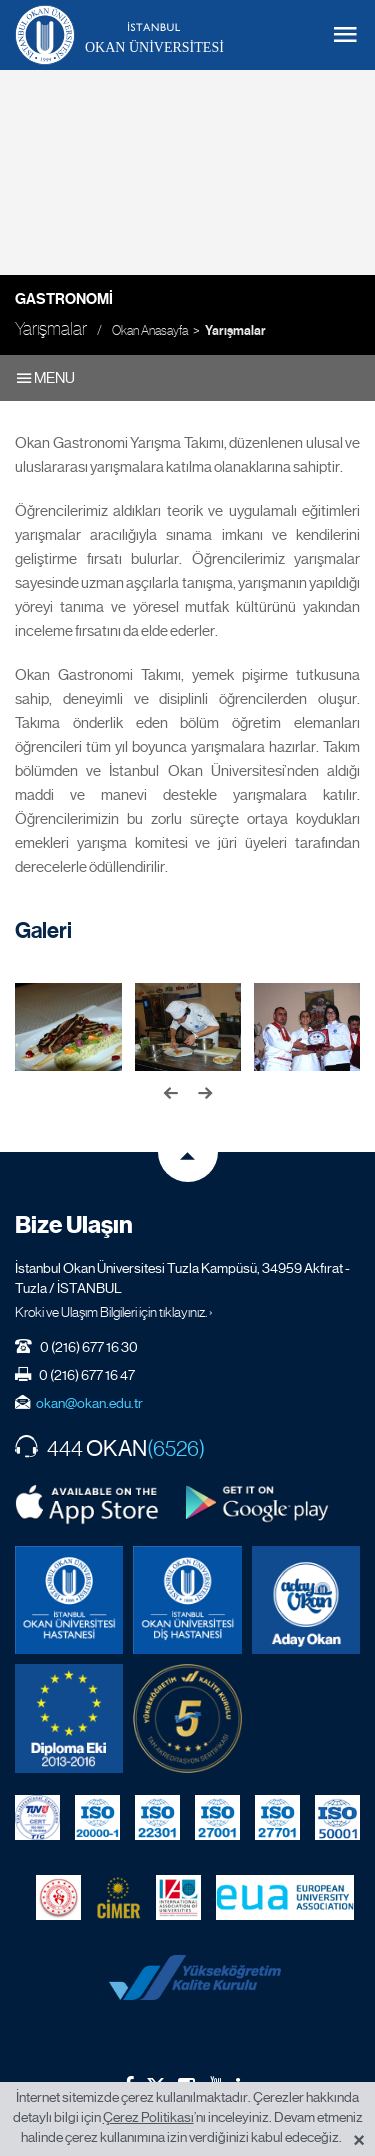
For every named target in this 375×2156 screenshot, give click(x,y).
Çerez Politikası (148, 2117)
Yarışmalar (235, 331)
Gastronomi (64, 299)
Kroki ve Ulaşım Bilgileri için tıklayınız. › (114, 1312)
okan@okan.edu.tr (89, 1403)
